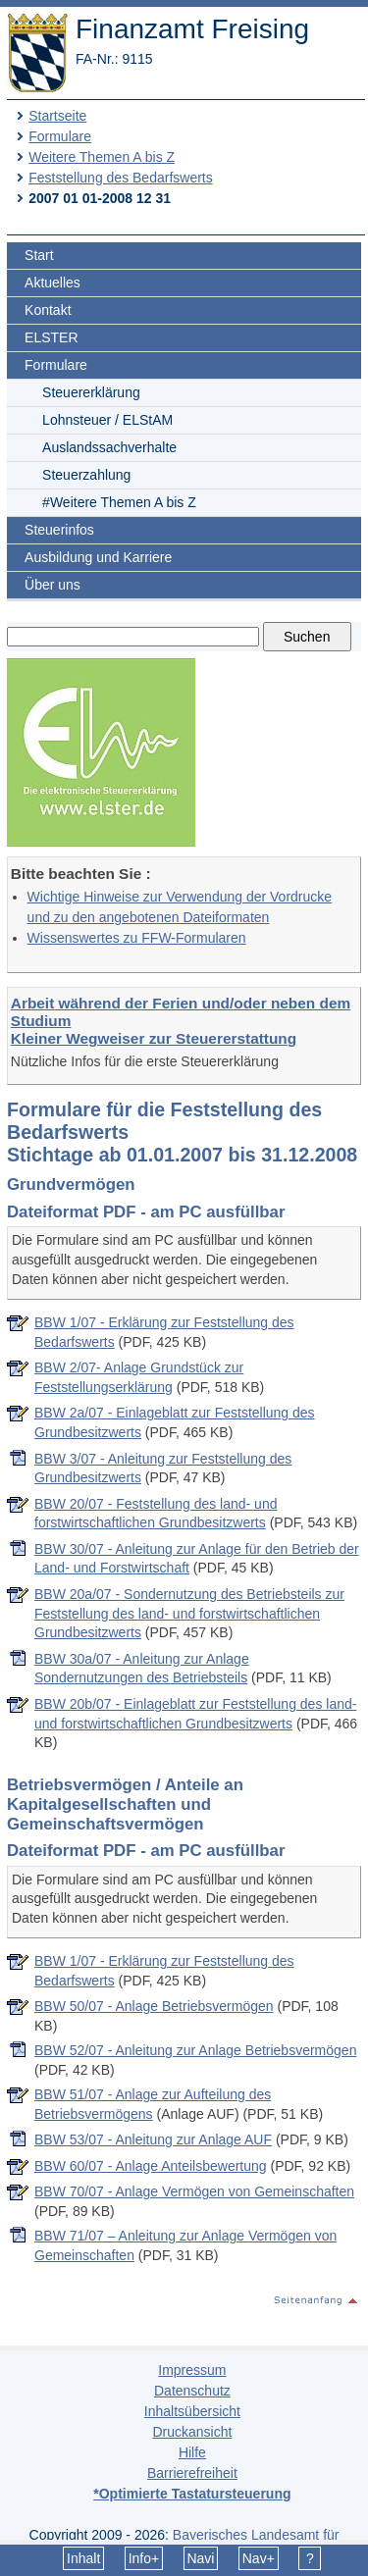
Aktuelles (52, 282)
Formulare (59, 136)
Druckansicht (192, 2432)
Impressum (192, 2370)
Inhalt (83, 2558)
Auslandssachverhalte (109, 447)
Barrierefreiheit (192, 2473)
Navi (200, 2558)
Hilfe (192, 2452)
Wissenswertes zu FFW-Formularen (136, 938)
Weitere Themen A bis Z (101, 157)
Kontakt (48, 310)
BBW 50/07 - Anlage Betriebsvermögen (154, 2006)
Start (39, 255)
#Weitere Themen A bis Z (119, 502)
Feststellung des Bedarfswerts (120, 177)
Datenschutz (192, 2390)
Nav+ (258, 2558)
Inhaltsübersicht (192, 2411)
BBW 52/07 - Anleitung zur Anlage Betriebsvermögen (195, 2050)
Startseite (57, 116)
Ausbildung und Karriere (98, 557)
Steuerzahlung (86, 475)
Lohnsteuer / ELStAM (107, 420)
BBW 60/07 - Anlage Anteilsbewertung (150, 2166)
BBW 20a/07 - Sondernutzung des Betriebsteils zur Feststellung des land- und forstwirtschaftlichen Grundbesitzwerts (189, 1613)
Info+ (144, 2558)
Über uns (52, 584)
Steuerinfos (59, 530)
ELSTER (51, 337)
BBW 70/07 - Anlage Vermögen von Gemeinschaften (194, 2191)
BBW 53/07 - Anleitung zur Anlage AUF (153, 2139)
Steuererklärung (91, 392)
